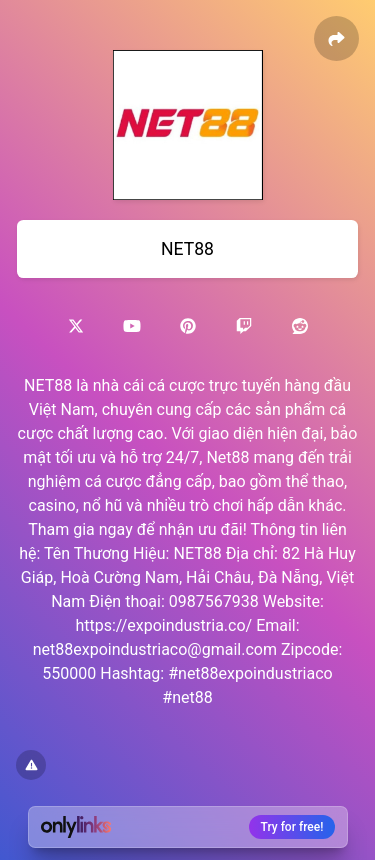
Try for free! (292, 827)
